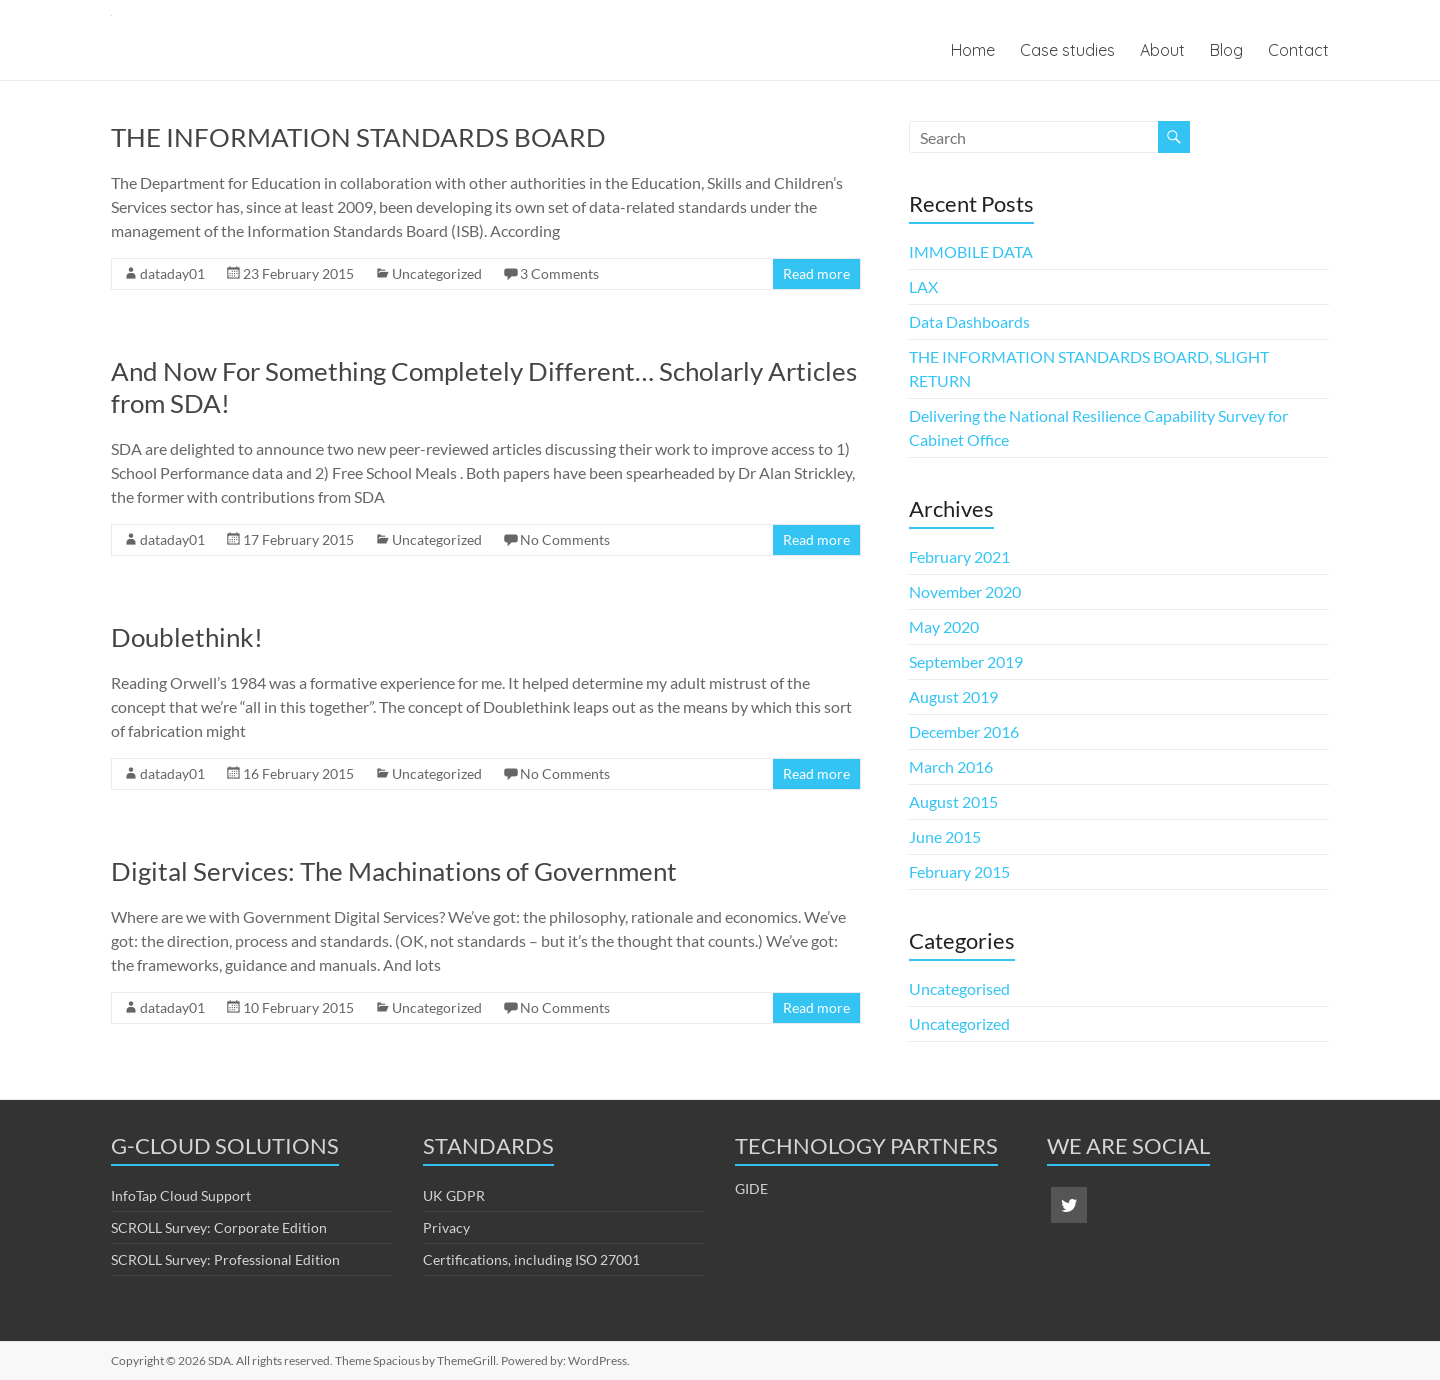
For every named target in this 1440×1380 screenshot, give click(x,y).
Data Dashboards (969, 321)
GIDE (751, 1188)
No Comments (565, 539)
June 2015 (945, 836)
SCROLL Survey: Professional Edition (225, 1259)
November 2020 (965, 591)
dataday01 (172, 273)
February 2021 (959, 556)
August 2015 (953, 801)
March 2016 (951, 766)
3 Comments (559, 273)
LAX (923, 286)
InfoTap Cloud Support (181, 1195)
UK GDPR (454, 1195)
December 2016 (964, 731)
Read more (816, 273)
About (1162, 50)
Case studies (1067, 50)
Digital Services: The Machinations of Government (394, 871)
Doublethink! (187, 637)
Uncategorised (959, 988)
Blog (1226, 50)
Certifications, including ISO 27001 (531, 1259)
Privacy (446, 1227)
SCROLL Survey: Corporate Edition (219, 1227)
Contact (1298, 50)
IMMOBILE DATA (971, 251)
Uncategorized (437, 273)
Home (973, 50)
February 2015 (959, 871)
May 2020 (944, 626)
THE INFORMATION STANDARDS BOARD (358, 137)
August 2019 (953, 696)
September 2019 (966, 661)
